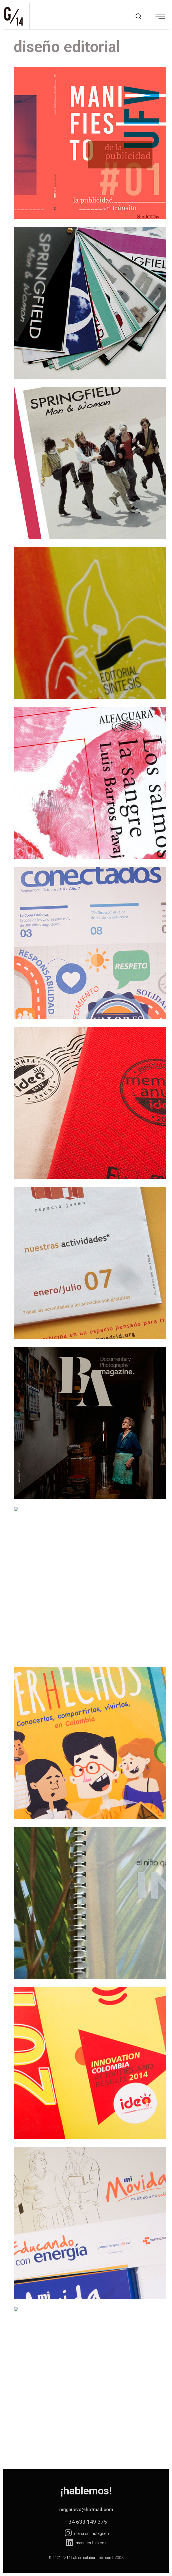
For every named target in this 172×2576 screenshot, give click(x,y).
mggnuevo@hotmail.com (86, 2509)
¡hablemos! (86, 2491)
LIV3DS (118, 2558)
